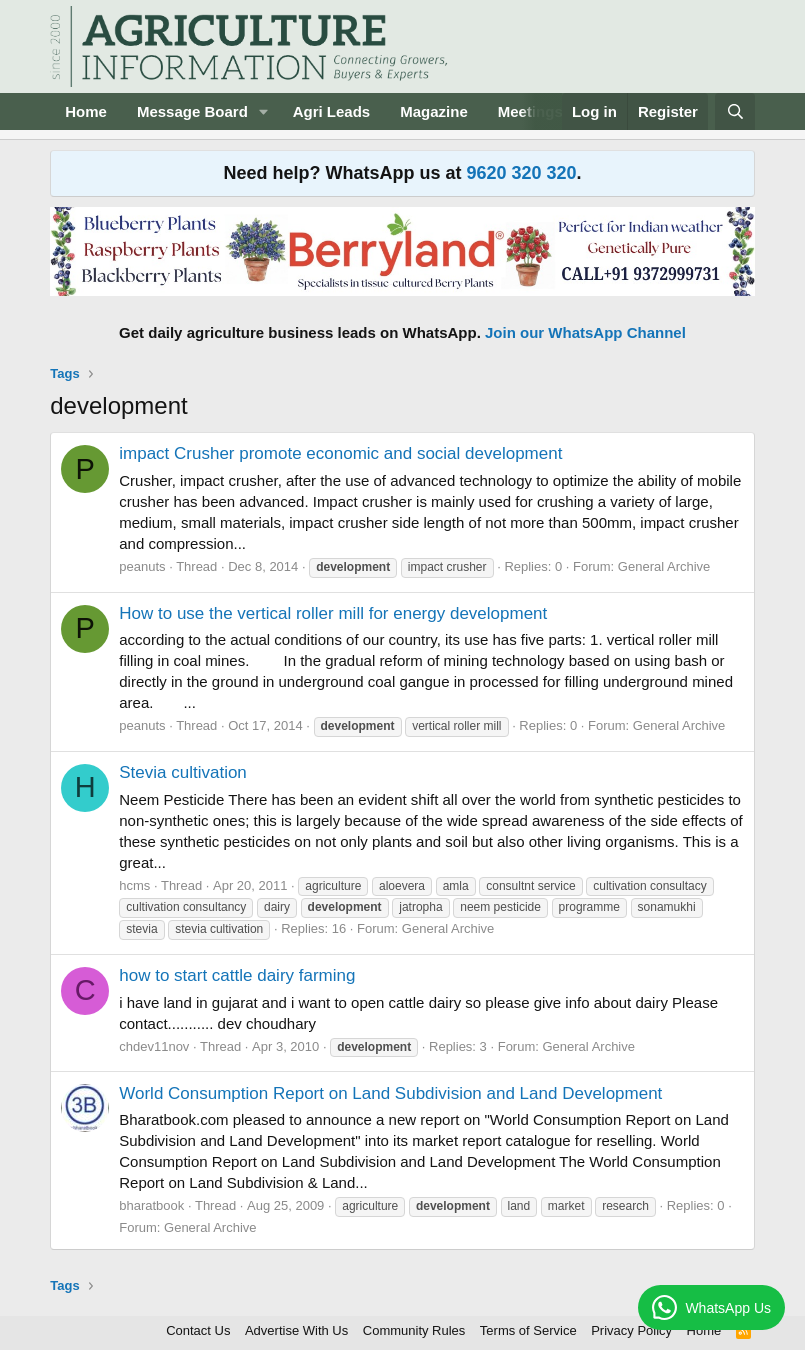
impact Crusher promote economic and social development (340, 453)
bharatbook (151, 1205)
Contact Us (198, 1330)
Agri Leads (332, 111)
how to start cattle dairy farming (237, 975)
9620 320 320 (521, 173)
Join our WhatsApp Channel (585, 332)
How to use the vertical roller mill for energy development (333, 613)
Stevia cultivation (183, 772)
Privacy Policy (631, 1330)
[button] (264, 111)
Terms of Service (528, 1330)
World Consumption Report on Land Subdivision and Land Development (390, 1093)
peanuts (142, 566)
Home (86, 111)
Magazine (434, 111)
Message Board (192, 111)
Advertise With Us (296, 1330)
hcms (134, 885)
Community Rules (414, 1330)
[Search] (734, 111)
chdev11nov (154, 1046)
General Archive (664, 566)
